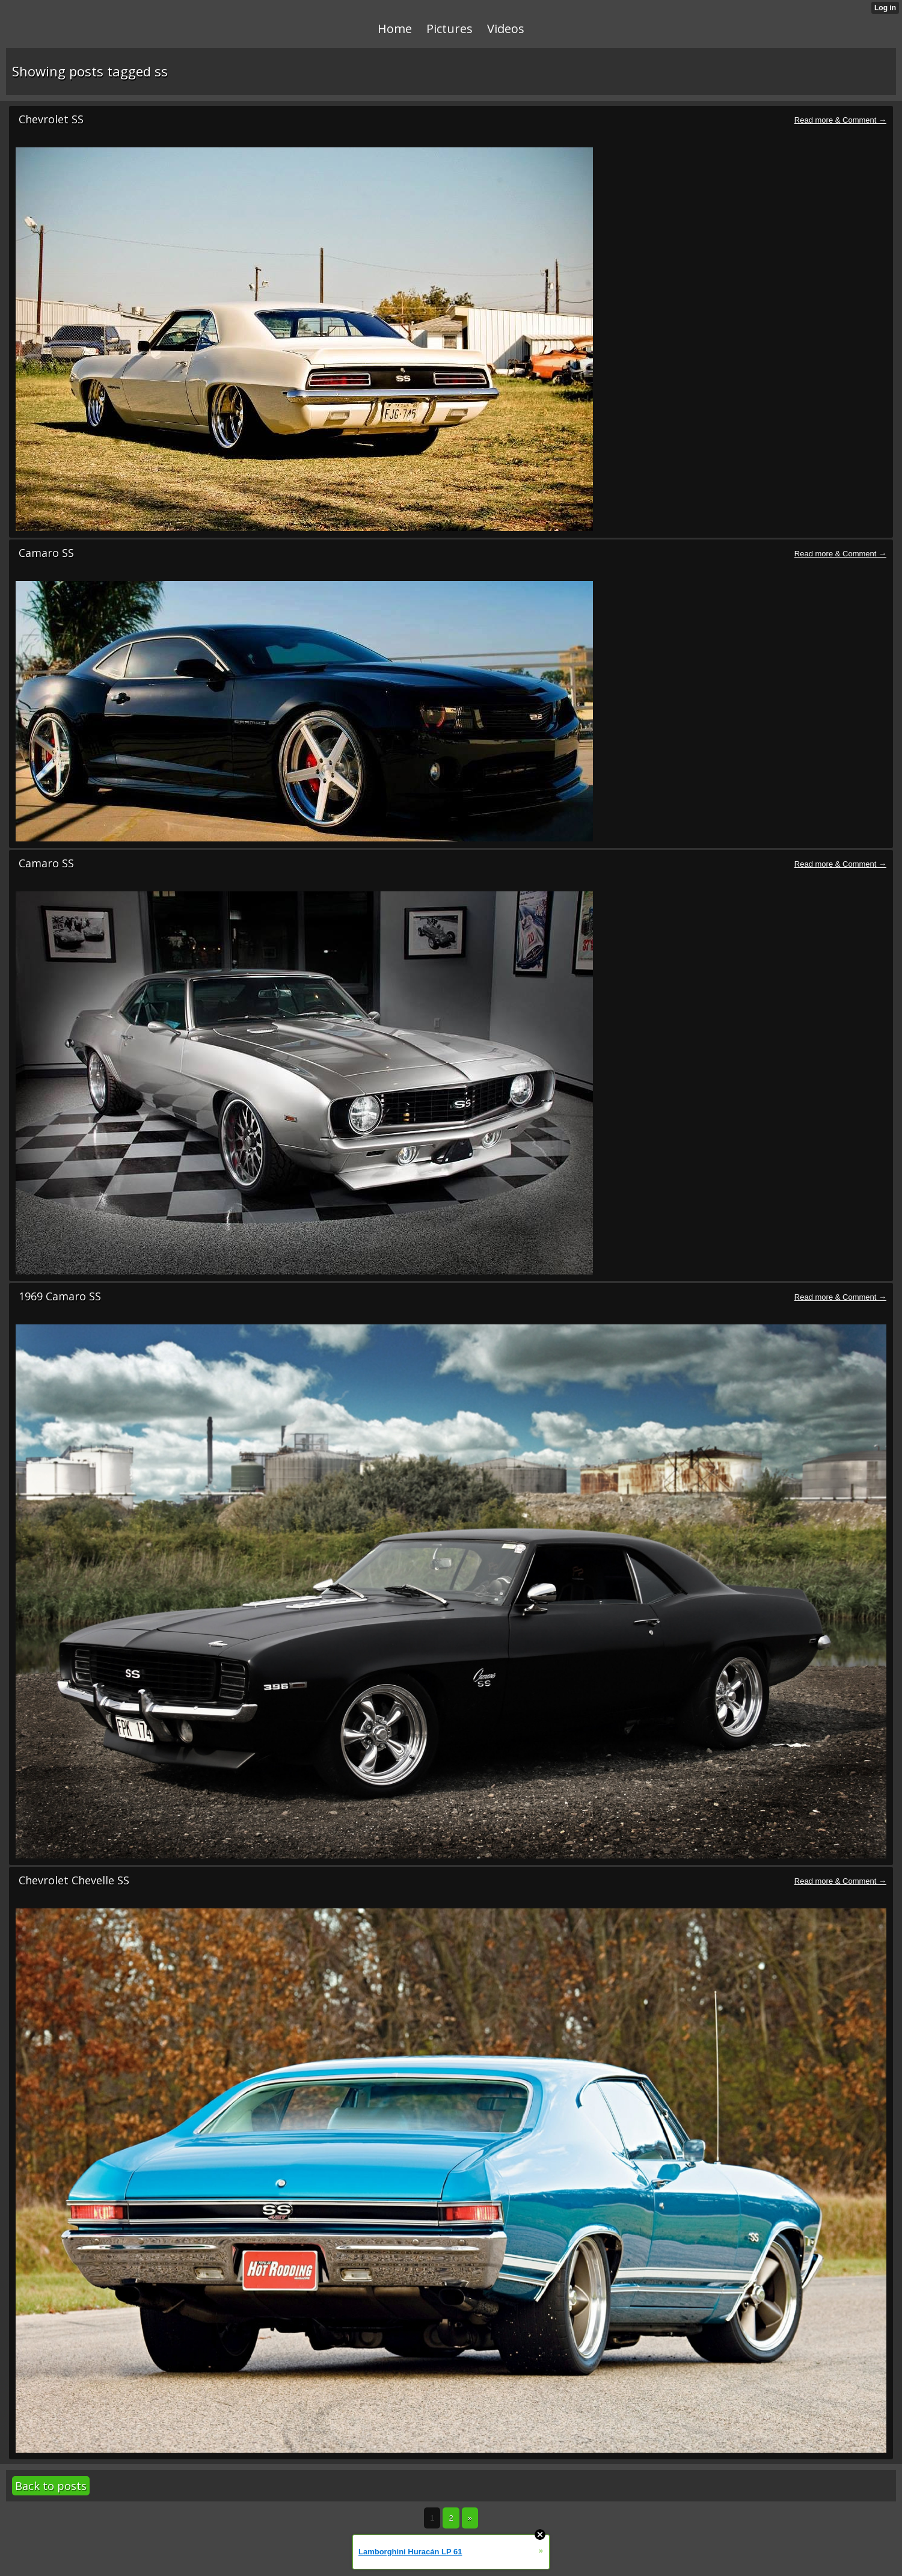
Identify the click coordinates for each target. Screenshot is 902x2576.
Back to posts (51, 2486)
